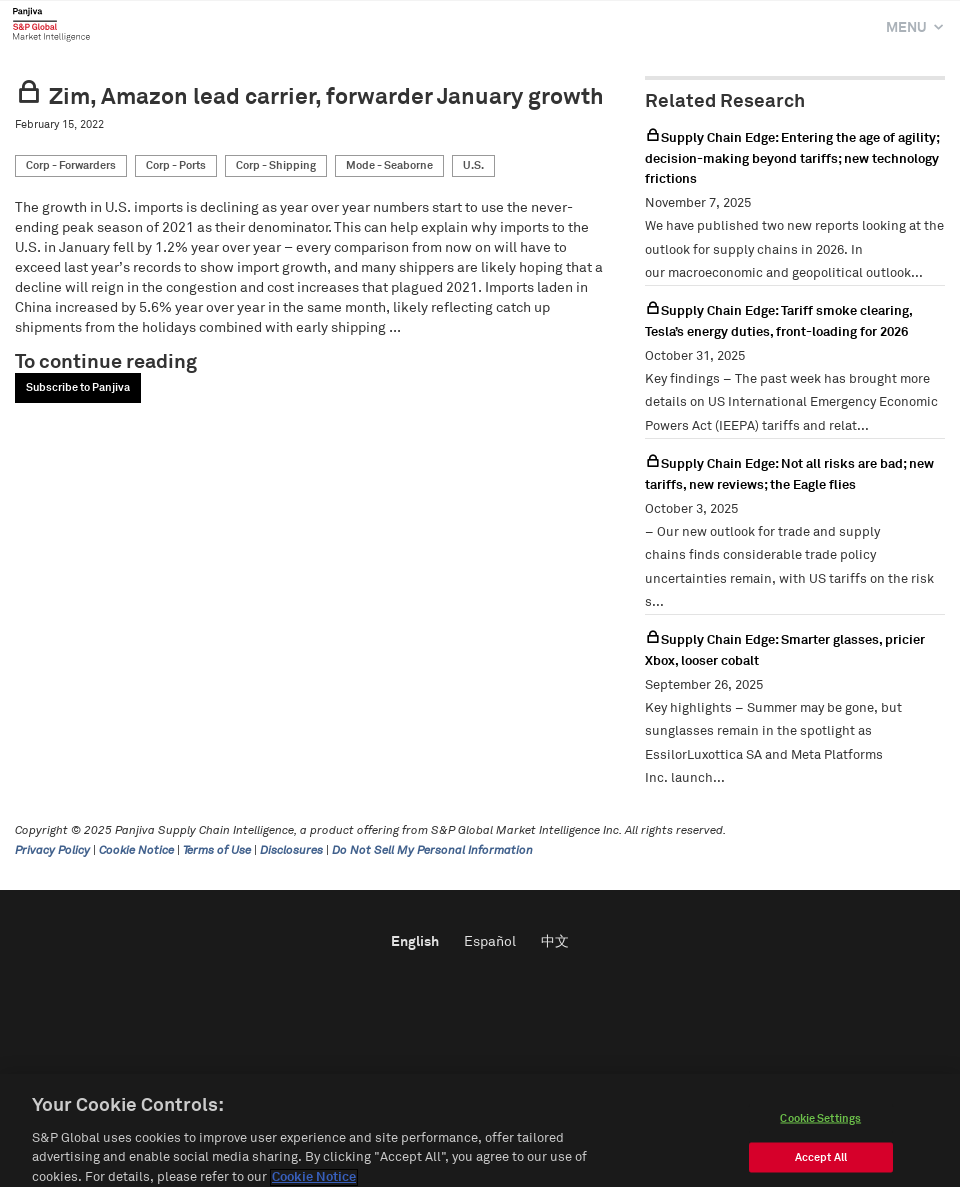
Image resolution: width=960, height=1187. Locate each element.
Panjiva (51, 24)
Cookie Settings (820, 1128)
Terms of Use (217, 851)
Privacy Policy (52, 851)
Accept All (821, 1167)
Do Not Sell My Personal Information (432, 851)
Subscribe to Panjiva (78, 387)
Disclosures (291, 851)
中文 (555, 942)
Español (490, 942)
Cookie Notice (136, 851)
